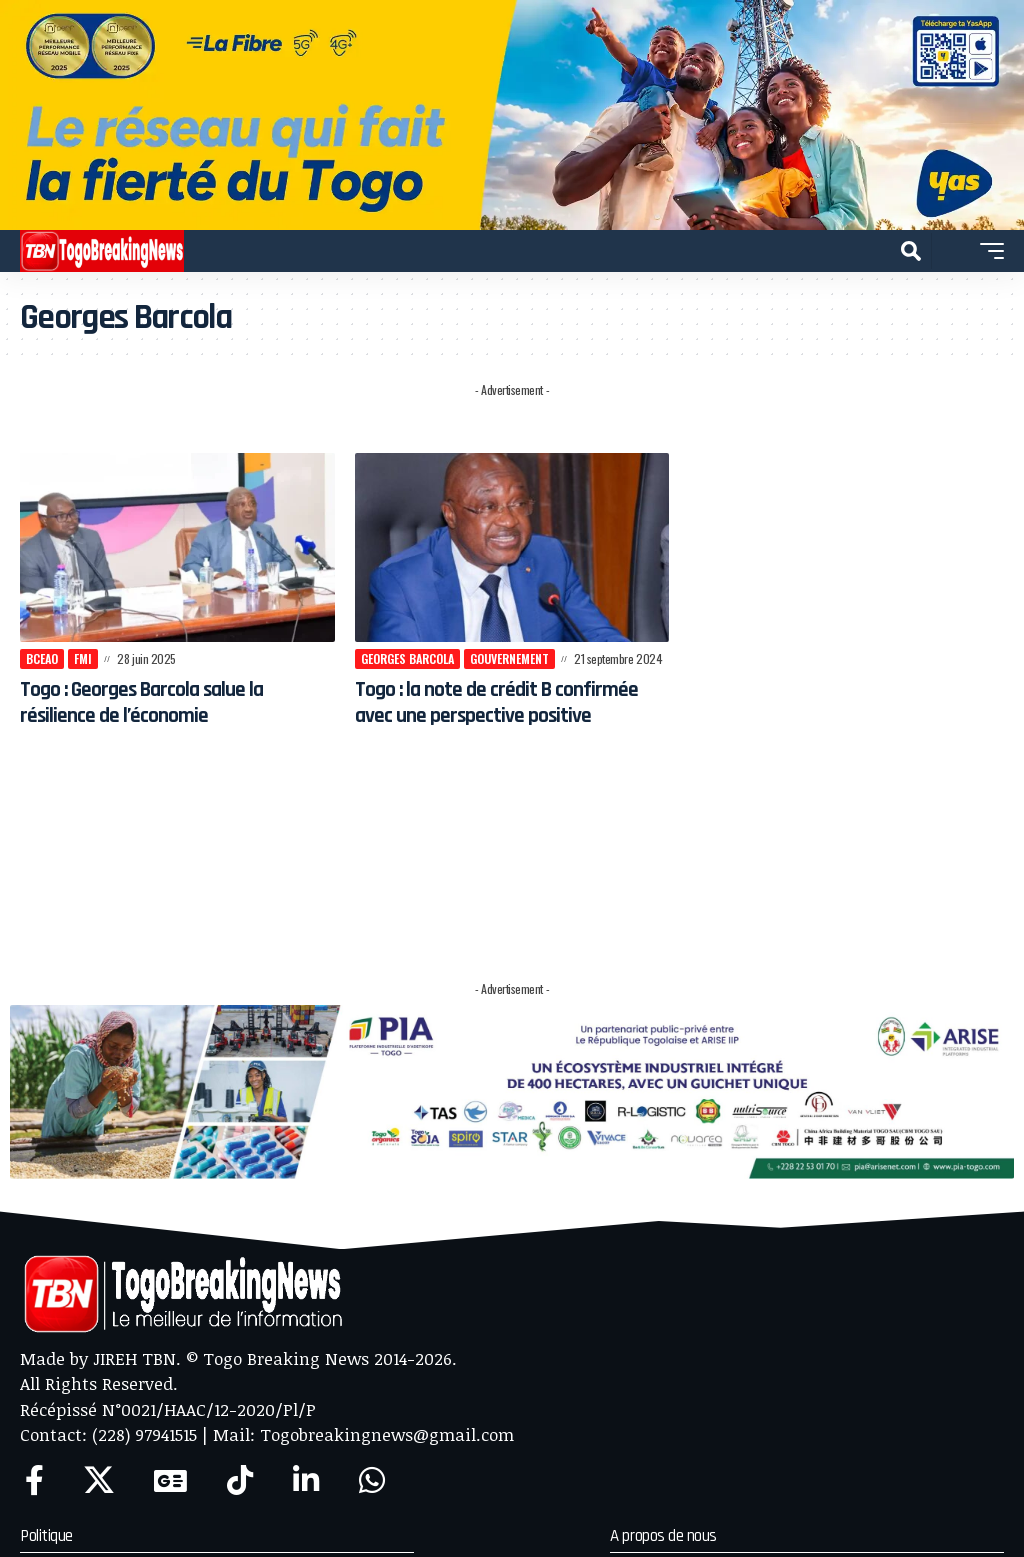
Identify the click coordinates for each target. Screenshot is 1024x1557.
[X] (99, 1480)
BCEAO (42, 658)
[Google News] (170, 1480)
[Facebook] (34, 1480)
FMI (83, 658)
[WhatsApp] (372, 1480)
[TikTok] (240, 1480)
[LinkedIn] (306, 1480)
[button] (911, 251)
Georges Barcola (407, 658)
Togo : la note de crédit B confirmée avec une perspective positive (499, 715)
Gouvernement (509, 658)
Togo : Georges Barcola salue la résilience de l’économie (161, 702)
